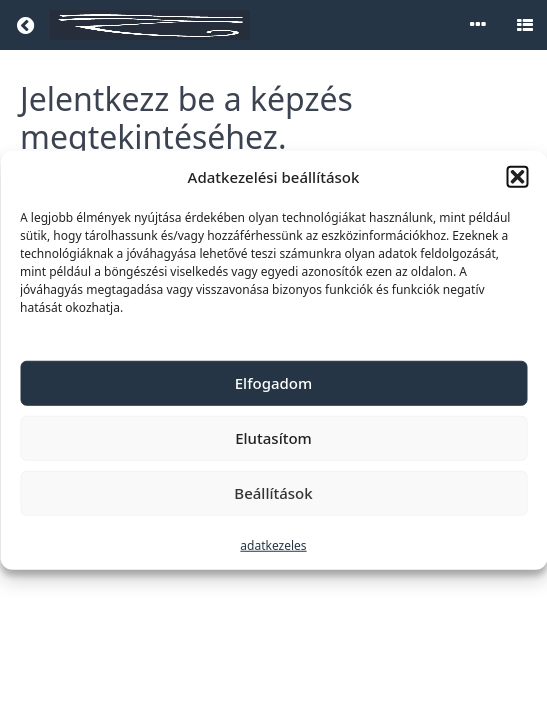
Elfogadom (273, 383)
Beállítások (273, 493)
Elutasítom (273, 438)
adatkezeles (273, 544)
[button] (517, 177)
